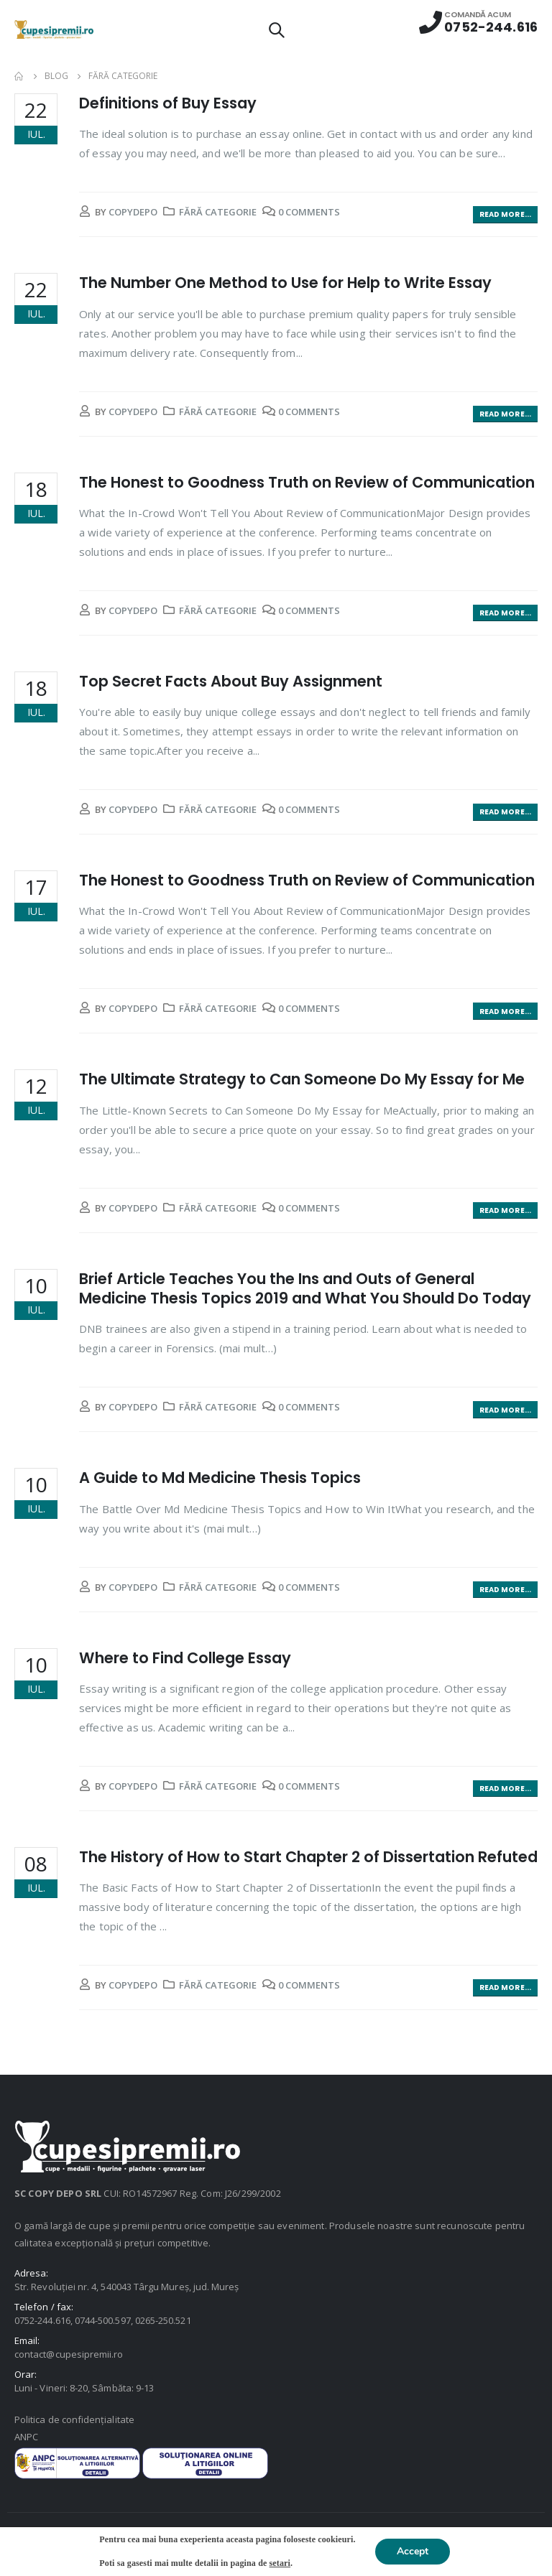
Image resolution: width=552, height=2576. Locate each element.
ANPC (26, 2436)
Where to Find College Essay (185, 1657)
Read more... (505, 214)
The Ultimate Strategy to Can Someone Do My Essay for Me (302, 1079)
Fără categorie (218, 211)
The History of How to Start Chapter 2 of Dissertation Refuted (308, 1856)
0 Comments (309, 211)
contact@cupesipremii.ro (69, 2354)
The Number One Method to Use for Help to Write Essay (285, 282)
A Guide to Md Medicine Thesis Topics (220, 1477)
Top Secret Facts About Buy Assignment (230, 681)
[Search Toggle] (276, 29)
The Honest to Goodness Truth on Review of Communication (307, 482)
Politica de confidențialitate (74, 2419)
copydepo (133, 211)
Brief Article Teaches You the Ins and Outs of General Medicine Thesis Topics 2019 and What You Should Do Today (305, 1288)
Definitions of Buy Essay (168, 103)
